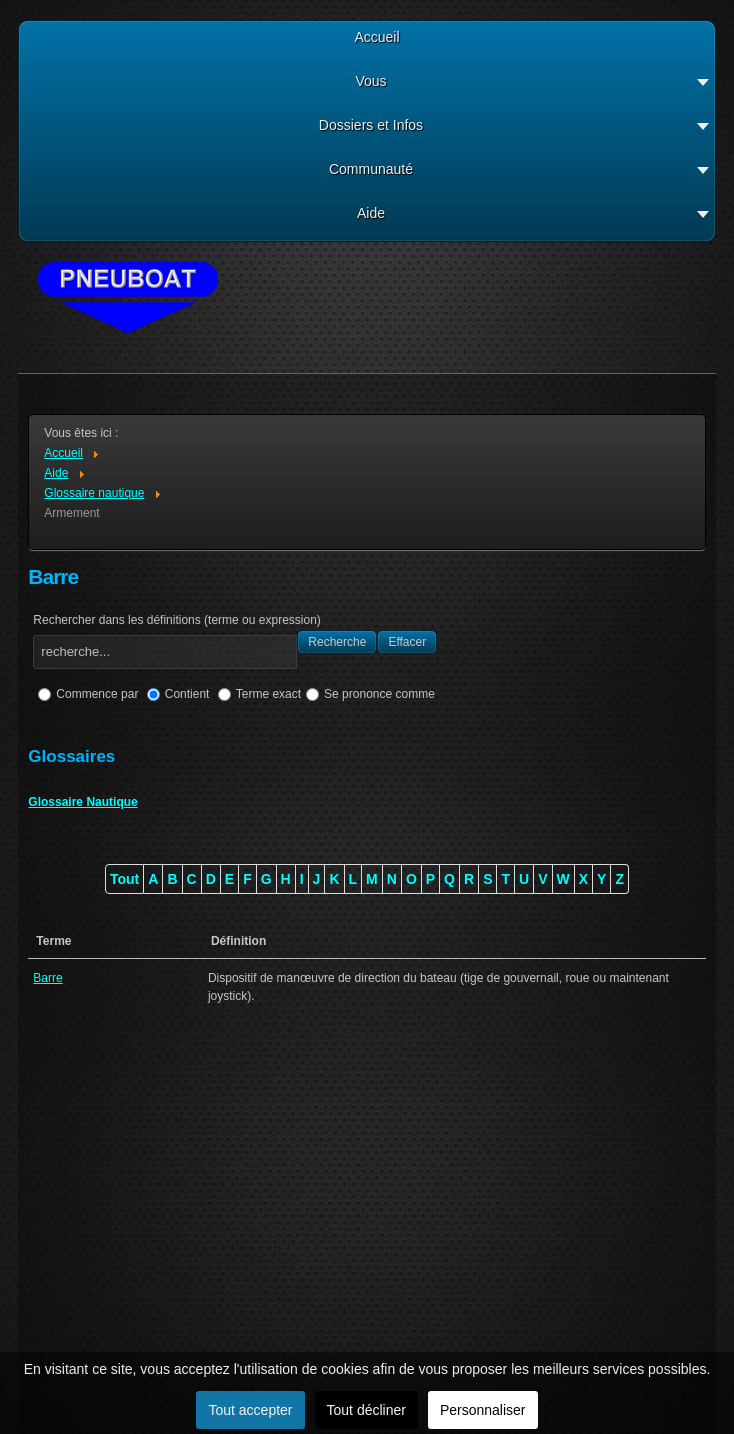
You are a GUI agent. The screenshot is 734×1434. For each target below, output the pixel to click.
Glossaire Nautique (82, 802)
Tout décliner (366, 1410)
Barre (47, 978)
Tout (124, 879)
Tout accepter (250, 1410)
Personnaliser (483, 1410)
